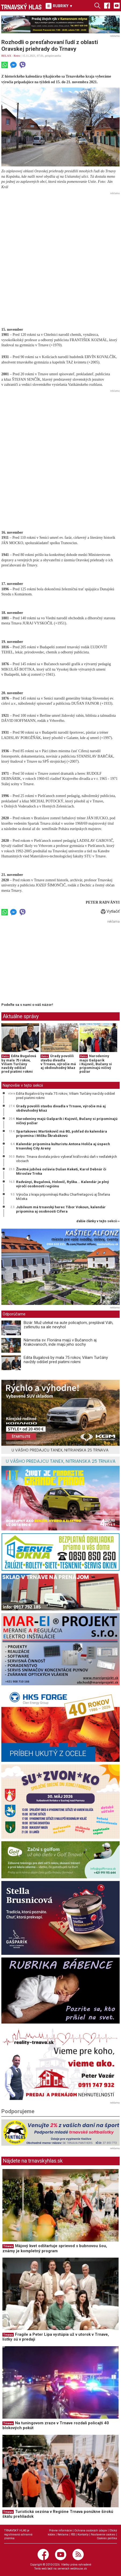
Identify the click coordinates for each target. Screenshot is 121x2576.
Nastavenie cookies (103, 2534)
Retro (17, 55)
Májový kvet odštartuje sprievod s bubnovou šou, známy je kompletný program (54, 2248)
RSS (73, 2534)
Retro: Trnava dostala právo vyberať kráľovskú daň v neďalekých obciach (66, 1158)
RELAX (6, 55)
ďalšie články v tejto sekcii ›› (98, 1221)
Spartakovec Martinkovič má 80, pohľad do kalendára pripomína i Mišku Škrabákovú (61, 1133)
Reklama (62, 2534)
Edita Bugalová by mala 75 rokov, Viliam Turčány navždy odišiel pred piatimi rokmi (18, 1064)
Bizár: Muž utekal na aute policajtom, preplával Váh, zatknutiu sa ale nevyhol (68, 1325)
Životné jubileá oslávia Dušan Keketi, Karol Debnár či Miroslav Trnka (61, 1171)
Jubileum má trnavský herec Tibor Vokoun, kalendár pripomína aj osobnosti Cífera (61, 1209)
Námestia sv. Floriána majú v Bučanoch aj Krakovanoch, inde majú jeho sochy (60, 1342)
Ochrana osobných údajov (90, 2530)
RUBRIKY (59, 6)
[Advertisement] (60, 257)
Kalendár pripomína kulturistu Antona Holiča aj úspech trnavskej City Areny (63, 1146)
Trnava (8, 2246)
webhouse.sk (78, 2568)
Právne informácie (60, 2530)
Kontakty (83, 2534)
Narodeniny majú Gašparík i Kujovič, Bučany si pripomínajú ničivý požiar (95, 1064)
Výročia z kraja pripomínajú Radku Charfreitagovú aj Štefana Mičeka (63, 1196)
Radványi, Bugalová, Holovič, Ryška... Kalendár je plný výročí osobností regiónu (62, 1184)
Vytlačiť (110, 911)
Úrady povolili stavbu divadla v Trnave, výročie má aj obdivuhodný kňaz (58, 1062)
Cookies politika (107, 2538)
